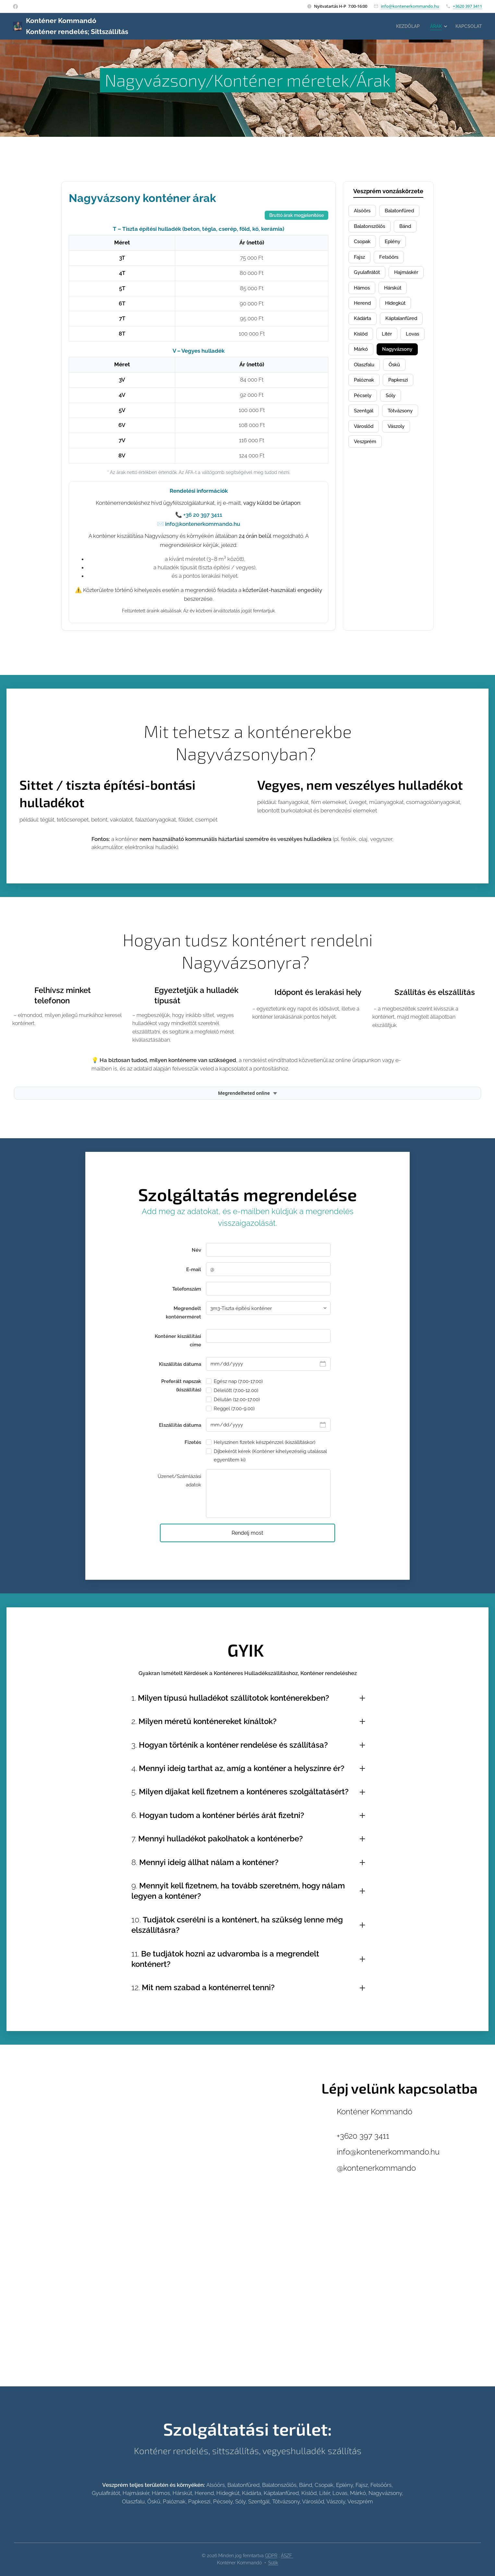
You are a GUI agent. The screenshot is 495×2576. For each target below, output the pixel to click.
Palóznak (365, 405)
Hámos (404, 292)
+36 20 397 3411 (202, 515)
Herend (397, 308)
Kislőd (413, 340)
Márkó (362, 373)
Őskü (398, 389)
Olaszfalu (366, 389)
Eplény (396, 243)
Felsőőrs (391, 259)
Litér (360, 356)
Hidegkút (366, 324)
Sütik (273, 2562)
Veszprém (367, 470)
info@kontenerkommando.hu (410, 6)
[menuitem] (405, 26)
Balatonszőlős (371, 227)
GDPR (271, 2555)
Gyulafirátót (368, 276)
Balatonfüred (404, 211)
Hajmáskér (367, 292)
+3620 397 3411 (467, 6)
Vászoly (400, 453)
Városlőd (365, 453)
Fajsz (360, 259)
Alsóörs (363, 211)
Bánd (410, 227)
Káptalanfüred (372, 340)
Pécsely (364, 421)
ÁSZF (287, 2555)
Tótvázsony (405, 437)
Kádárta (402, 324)
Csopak (363, 243)
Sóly (393, 421)
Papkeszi (402, 405)
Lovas (387, 356)
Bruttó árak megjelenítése (296, 215)
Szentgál (365, 437)
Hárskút (364, 308)
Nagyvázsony (401, 373)
